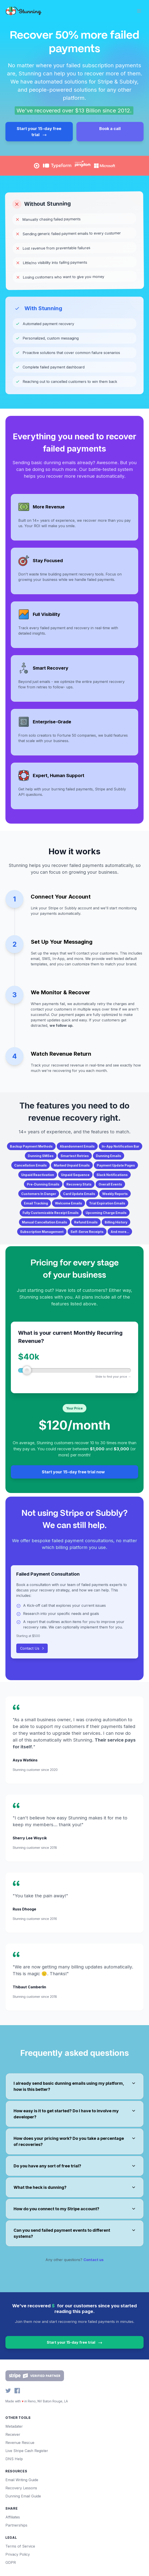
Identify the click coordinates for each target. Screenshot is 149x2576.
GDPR (10, 2562)
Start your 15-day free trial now (73, 1472)
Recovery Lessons (21, 2488)
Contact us (93, 2259)
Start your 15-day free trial (39, 131)
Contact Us (32, 1648)
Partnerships (16, 2525)
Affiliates (12, 2517)
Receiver (12, 2434)
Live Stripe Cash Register (26, 2450)
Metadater (14, 2426)
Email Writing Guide (21, 2480)
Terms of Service (20, 2546)
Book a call (110, 128)
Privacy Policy (17, 2554)
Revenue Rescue (19, 2442)
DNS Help (14, 2459)
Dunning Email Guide (23, 2496)
